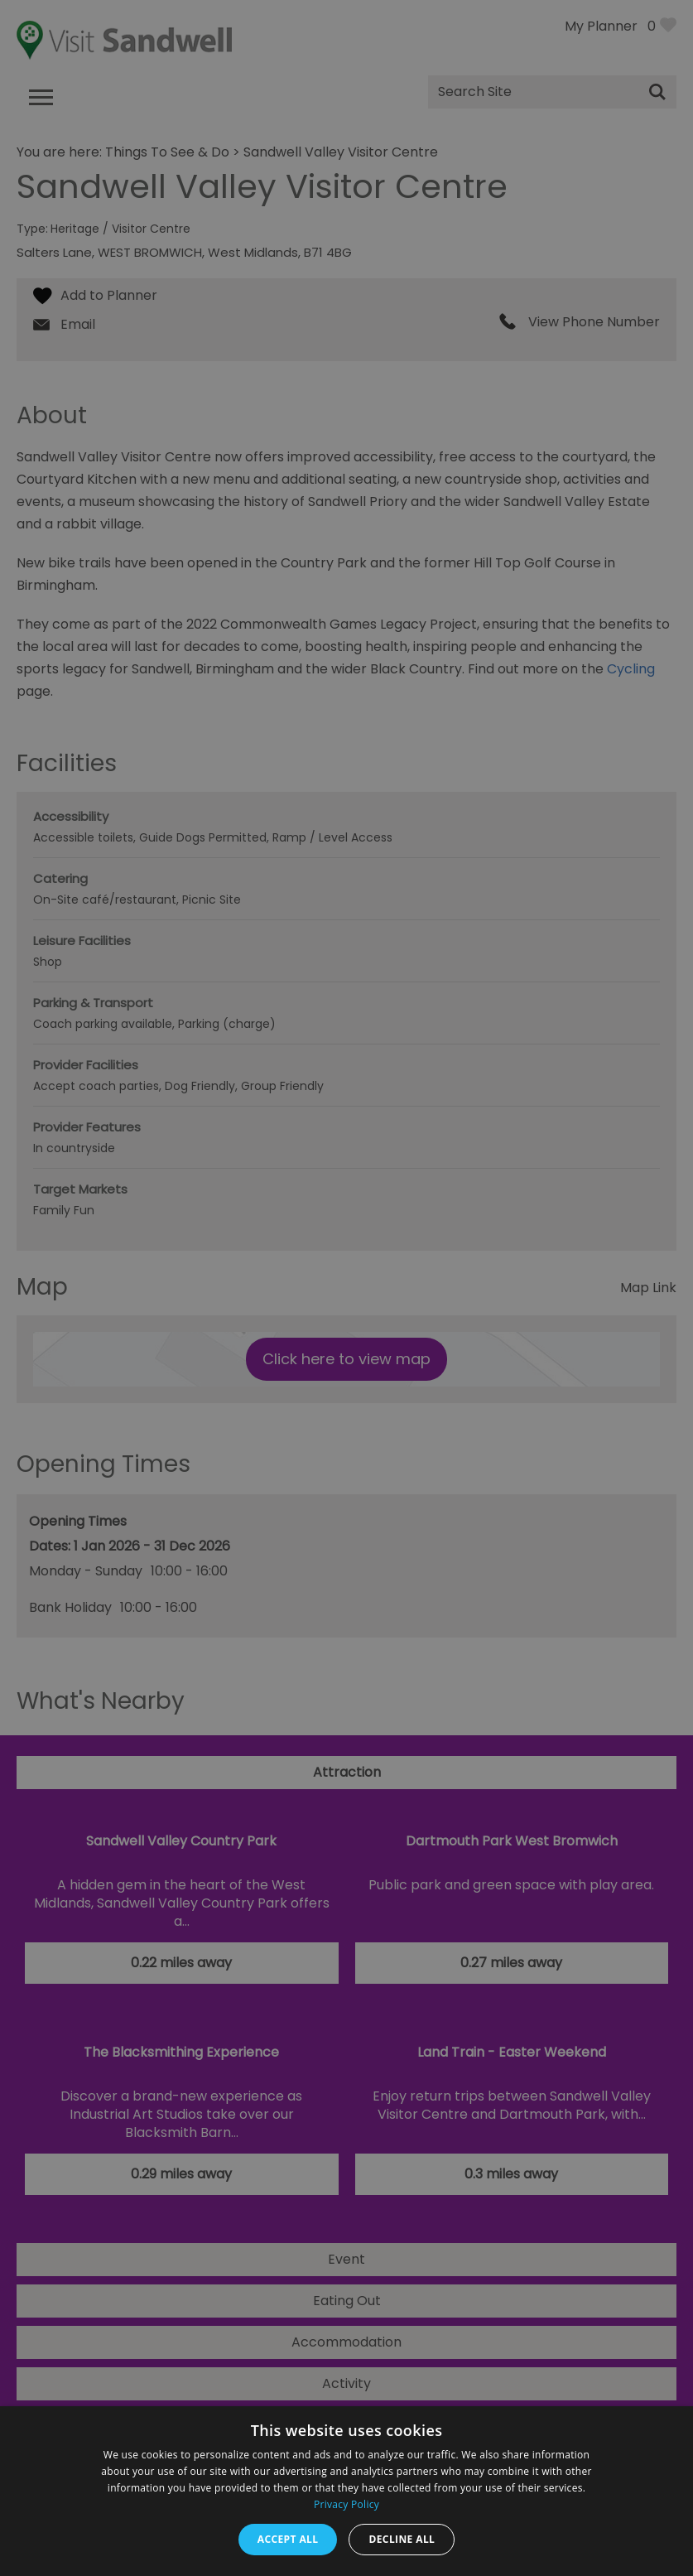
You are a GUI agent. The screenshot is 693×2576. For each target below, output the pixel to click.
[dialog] (346, 1288)
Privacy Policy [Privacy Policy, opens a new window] (346, 2504)
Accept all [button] (288, 2539)
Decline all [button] (401, 2539)
